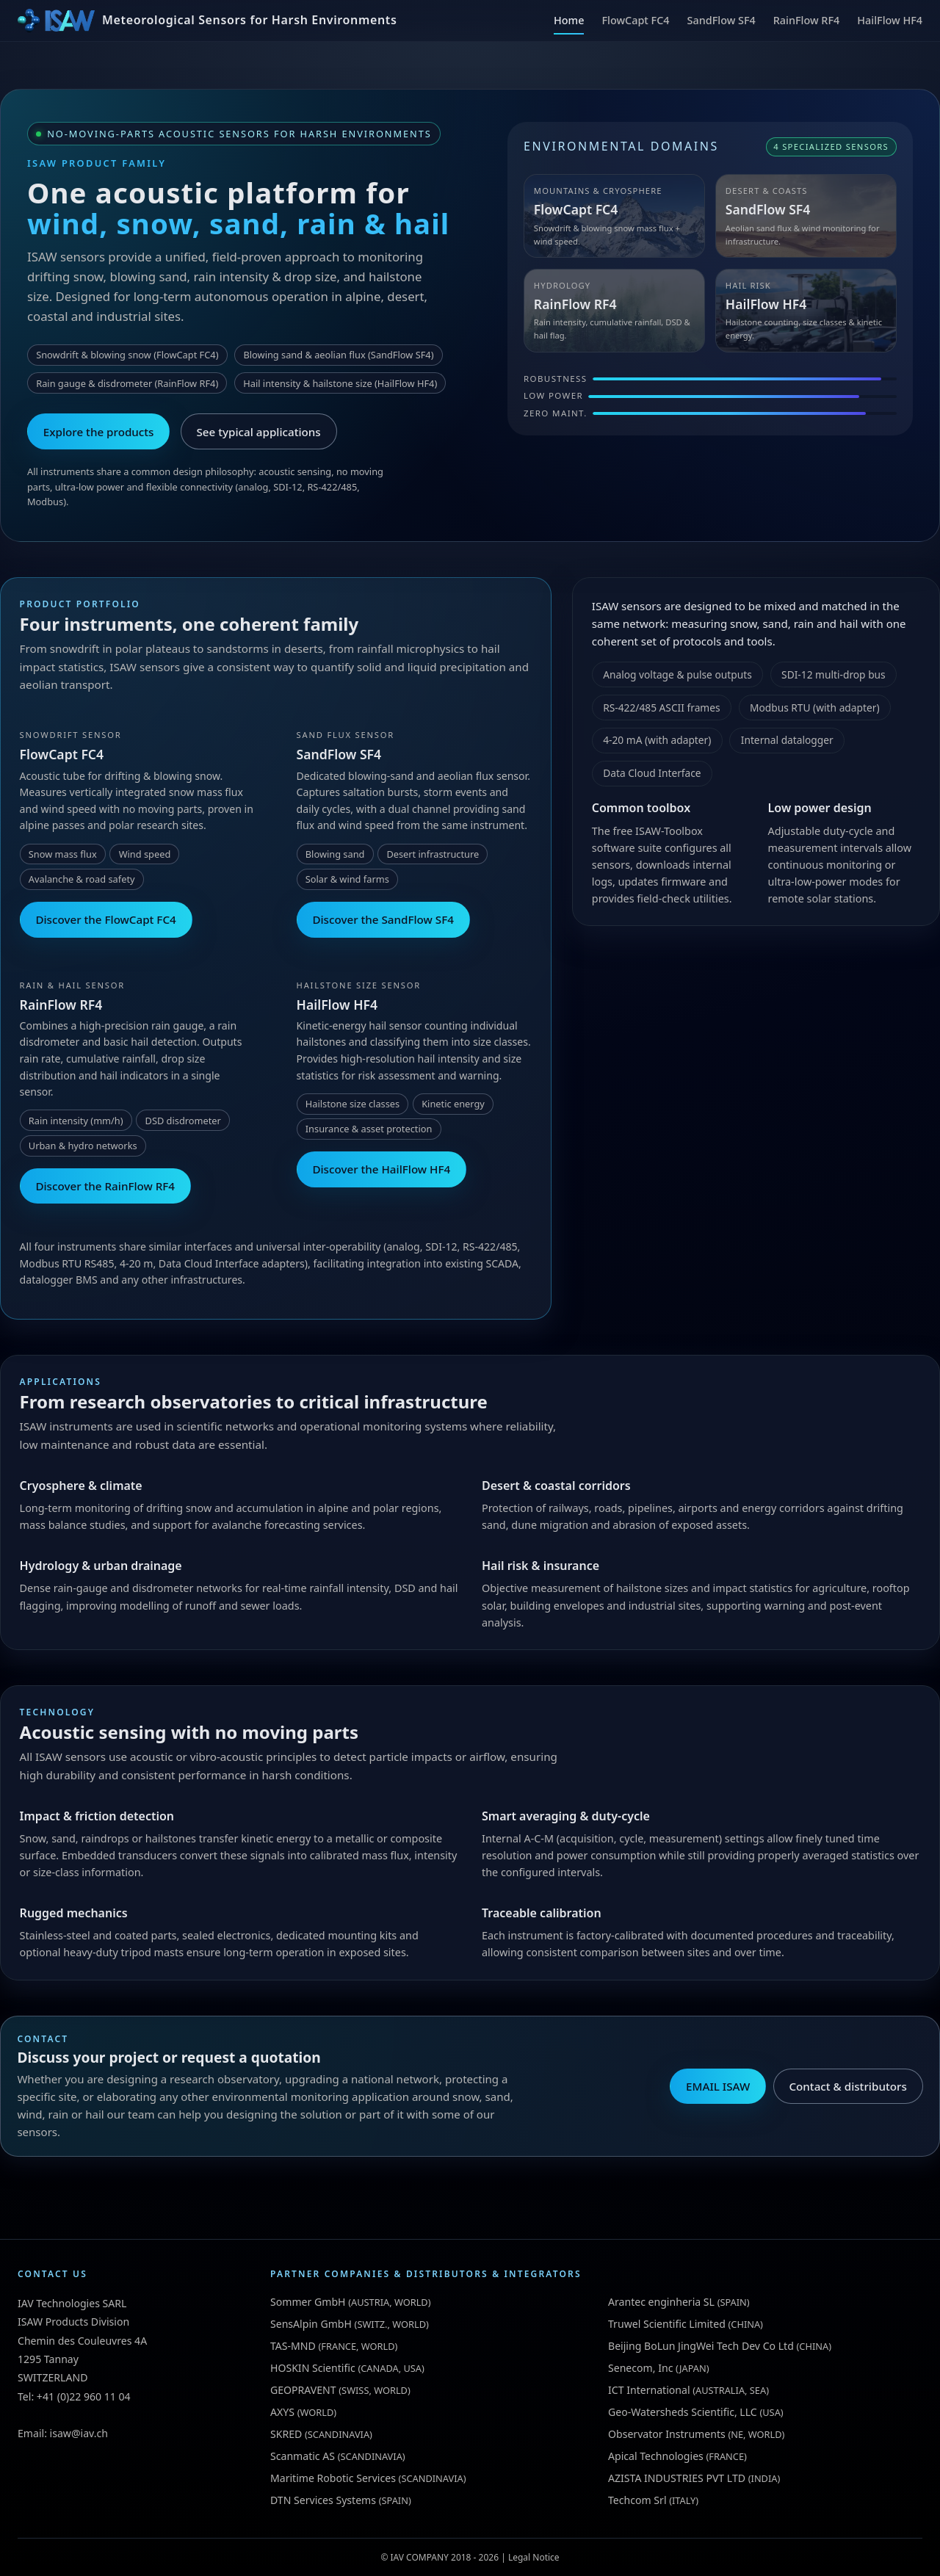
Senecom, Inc (640, 2368)
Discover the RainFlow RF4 (105, 1186)
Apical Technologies (656, 2456)
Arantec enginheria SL (661, 2302)
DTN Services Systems (323, 2500)
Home (569, 20)
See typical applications (259, 431)
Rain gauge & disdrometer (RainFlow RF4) (127, 383)
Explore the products (98, 431)
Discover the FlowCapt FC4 (105, 919)
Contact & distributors (847, 2086)
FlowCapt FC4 (635, 20)
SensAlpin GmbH (311, 2324)
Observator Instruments (667, 2434)
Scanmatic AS (302, 2456)
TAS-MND (293, 2346)
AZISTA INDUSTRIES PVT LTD (676, 2478)
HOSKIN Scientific (312, 2368)
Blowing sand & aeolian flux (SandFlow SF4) (338, 354)
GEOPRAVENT (303, 2390)
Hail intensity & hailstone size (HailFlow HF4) (340, 383)
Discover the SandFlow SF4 (382, 919)
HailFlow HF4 (889, 20)
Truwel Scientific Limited (667, 2324)
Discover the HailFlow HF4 (381, 1169)
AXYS (282, 2412)
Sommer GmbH (308, 2302)
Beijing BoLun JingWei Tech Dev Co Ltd (701, 2346)
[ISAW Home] (207, 20)
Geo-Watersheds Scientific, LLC (682, 2412)
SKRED (286, 2434)
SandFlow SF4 (721, 20)
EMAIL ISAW (718, 2086)
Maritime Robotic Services (333, 2478)
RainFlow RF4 (806, 20)
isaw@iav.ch (79, 2433)
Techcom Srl (637, 2500)
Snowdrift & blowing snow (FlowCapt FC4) (127, 354)
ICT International (649, 2390)
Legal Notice (534, 2557)
